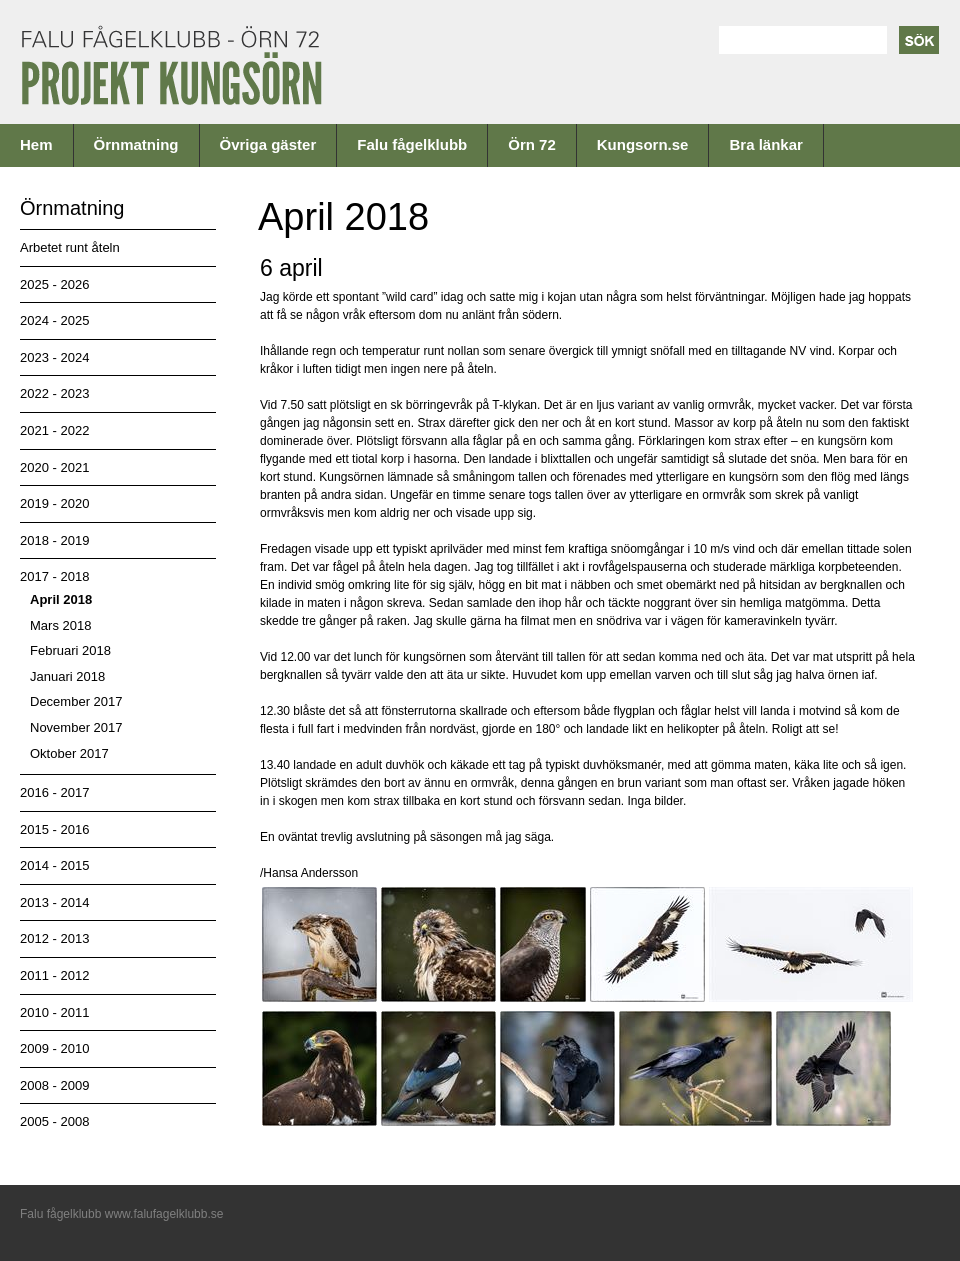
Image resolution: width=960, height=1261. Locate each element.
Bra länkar (765, 144)
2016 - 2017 (54, 792)
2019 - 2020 (54, 503)
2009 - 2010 (54, 1048)
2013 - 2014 (54, 902)
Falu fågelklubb (412, 144)
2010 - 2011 (54, 1012)
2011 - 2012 (54, 975)
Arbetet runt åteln (70, 247)
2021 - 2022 (54, 430)
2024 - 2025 (54, 320)
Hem (36, 144)
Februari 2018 (70, 650)
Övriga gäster (268, 144)
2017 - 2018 (54, 576)
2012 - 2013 (54, 938)
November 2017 (76, 727)
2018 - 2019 (54, 540)
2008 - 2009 (54, 1085)
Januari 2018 (67, 676)
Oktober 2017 (69, 753)
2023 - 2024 (54, 357)
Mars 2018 (60, 625)
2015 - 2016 (54, 829)
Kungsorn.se (643, 144)
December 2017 (76, 701)
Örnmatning (136, 144)
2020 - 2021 (54, 467)
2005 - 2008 (54, 1121)
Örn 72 (532, 144)
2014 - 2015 (54, 865)
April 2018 (61, 599)
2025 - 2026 (54, 284)
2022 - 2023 (54, 393)
